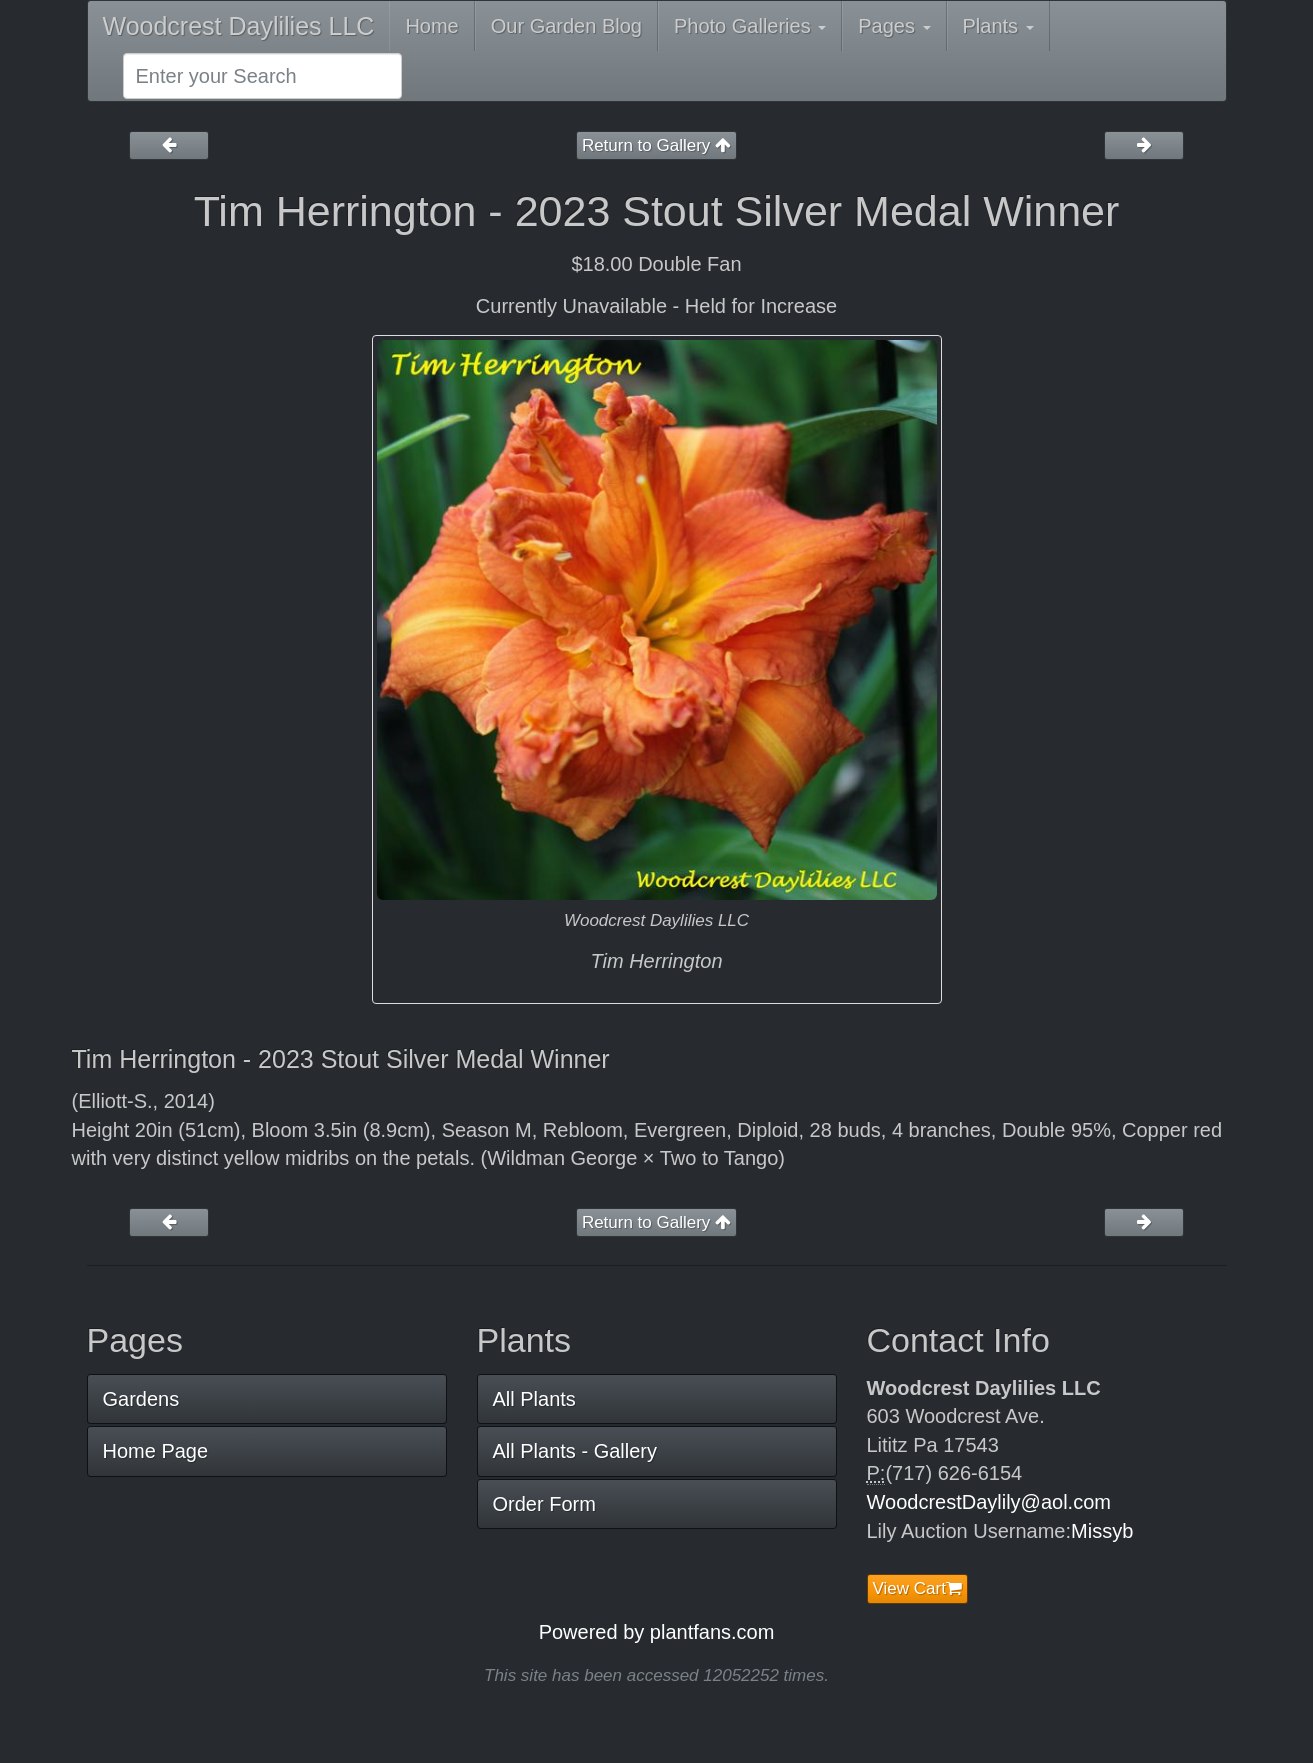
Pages (894, 26)
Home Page (156, 1451)
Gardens (141, 1399)
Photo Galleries (750, 26)
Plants (998, 26)
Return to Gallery (656, 145)
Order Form (544, 1504)
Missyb (1102, 1531)
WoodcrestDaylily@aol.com (989, 1502)
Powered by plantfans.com (657, 1632)
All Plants (534, 1399)
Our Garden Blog (566, 26)
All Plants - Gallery (575, 1451)
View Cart (917, 1588)
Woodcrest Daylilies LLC (239, 26)
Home (431, 26)
